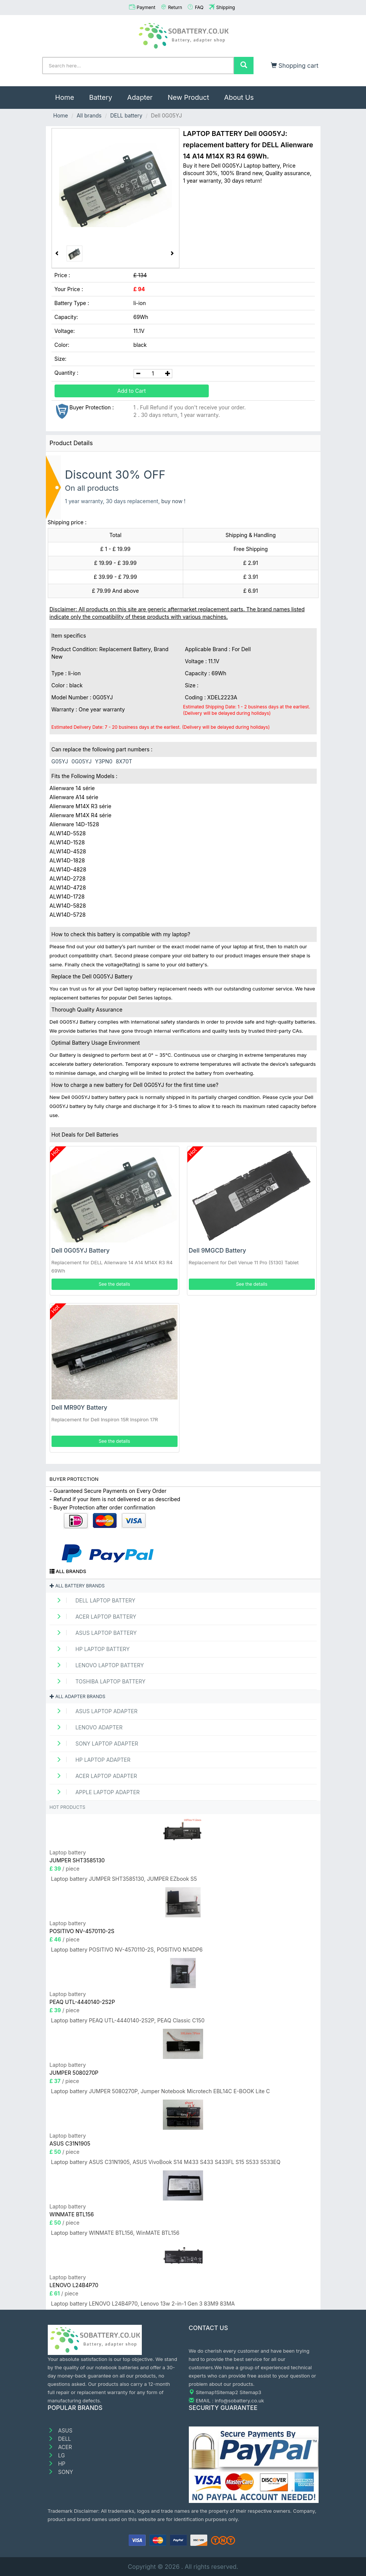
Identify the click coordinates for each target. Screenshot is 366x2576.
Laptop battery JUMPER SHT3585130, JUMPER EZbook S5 (124, 1879)
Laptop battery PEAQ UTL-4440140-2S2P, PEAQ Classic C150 (128, 2020)
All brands (89, 115)
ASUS (60, 2430)
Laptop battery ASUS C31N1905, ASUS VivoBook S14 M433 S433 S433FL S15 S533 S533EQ (166, 2162)
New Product (188, 97)
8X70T (124, 761)
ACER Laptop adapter (94, 1776)
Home (68, 93)
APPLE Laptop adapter (96, 1792)
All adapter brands (77, 1696)
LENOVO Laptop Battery (98, 1665)
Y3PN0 (103, 761)
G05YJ (60, 761)
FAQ (199, 7)
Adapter (140, 97)
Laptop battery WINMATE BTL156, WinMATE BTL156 (115, 2233)
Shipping (225, 7)
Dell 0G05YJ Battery (81, 1250)
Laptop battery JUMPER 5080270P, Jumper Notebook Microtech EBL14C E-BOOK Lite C (160, 2091)
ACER (60, 2447)
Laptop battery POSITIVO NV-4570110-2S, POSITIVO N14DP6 (127, 1949)
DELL (59, 2439)
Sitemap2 (227, 2392)
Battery (100, 97)
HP (56, 2463)
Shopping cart (295, 65)
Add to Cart (131, 391)
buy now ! (173, 501)
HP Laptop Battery (91, 1649)
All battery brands (77, 1586)
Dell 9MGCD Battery (217, 1250)
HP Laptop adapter (91, 1760)
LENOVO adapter (87, 1727)
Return (175, 7)
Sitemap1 (206, 2392)
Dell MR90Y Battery (80, 1407)
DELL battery (126, 115)
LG (56, 2455)
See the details (114, 1284)
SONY (60, 2472)
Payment (146, 7)
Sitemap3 (250, 2392)
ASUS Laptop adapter (95, 1711)
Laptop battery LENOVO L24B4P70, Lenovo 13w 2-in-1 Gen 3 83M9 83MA (143, 2303)
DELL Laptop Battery (93, 1600)
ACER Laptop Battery (94, 1616)
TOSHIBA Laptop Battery (99, 1681)
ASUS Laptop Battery (94, 1633)
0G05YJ (81, 761)
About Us (239, 97)
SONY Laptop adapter (95, 1743)
